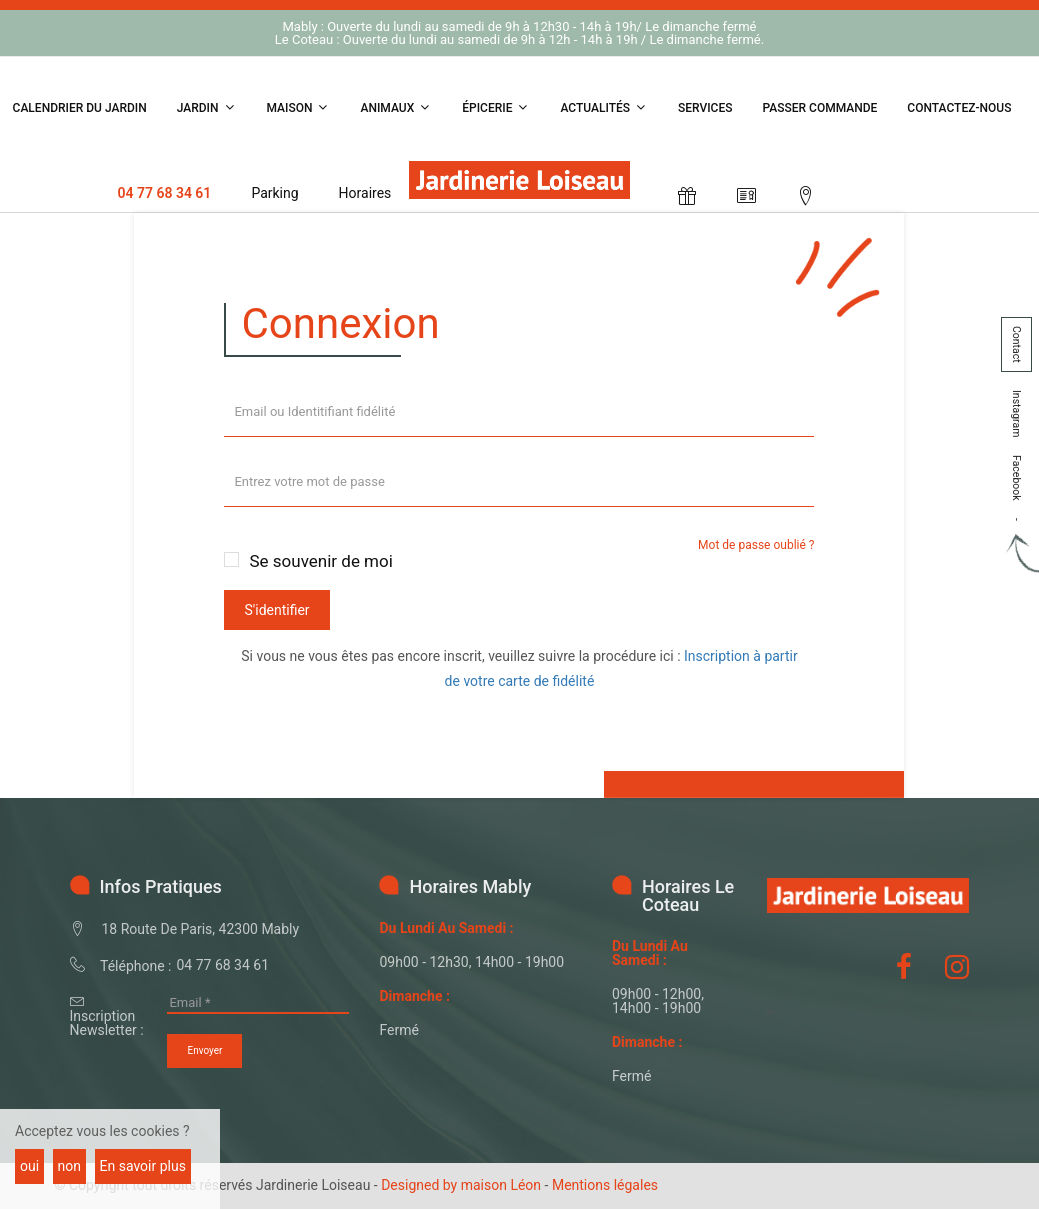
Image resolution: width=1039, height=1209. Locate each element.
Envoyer (204, 1050)
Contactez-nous (959, 108)
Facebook (1016, 478)
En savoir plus (143, 1166)
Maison (299, 107)
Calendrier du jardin (80, 108)
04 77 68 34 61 (164, 193)
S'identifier (276, 610)
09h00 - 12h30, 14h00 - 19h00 (471, 962)
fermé (398, 1030)
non (69, 1166)
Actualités (604, 107)
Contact (1016, 344)
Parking (274, 193)
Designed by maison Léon (461, 1185)
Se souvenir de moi (320, 561)
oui (29, 1166)
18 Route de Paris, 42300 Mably (201, 929)
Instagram (1016, 413)
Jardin (207, 107)
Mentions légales (605, 1185)
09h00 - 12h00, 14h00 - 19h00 (658, 1001)
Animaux (396, 107)
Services (705, 108)
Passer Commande (820, 108)
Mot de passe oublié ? (756, 545)
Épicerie (496, 107)
